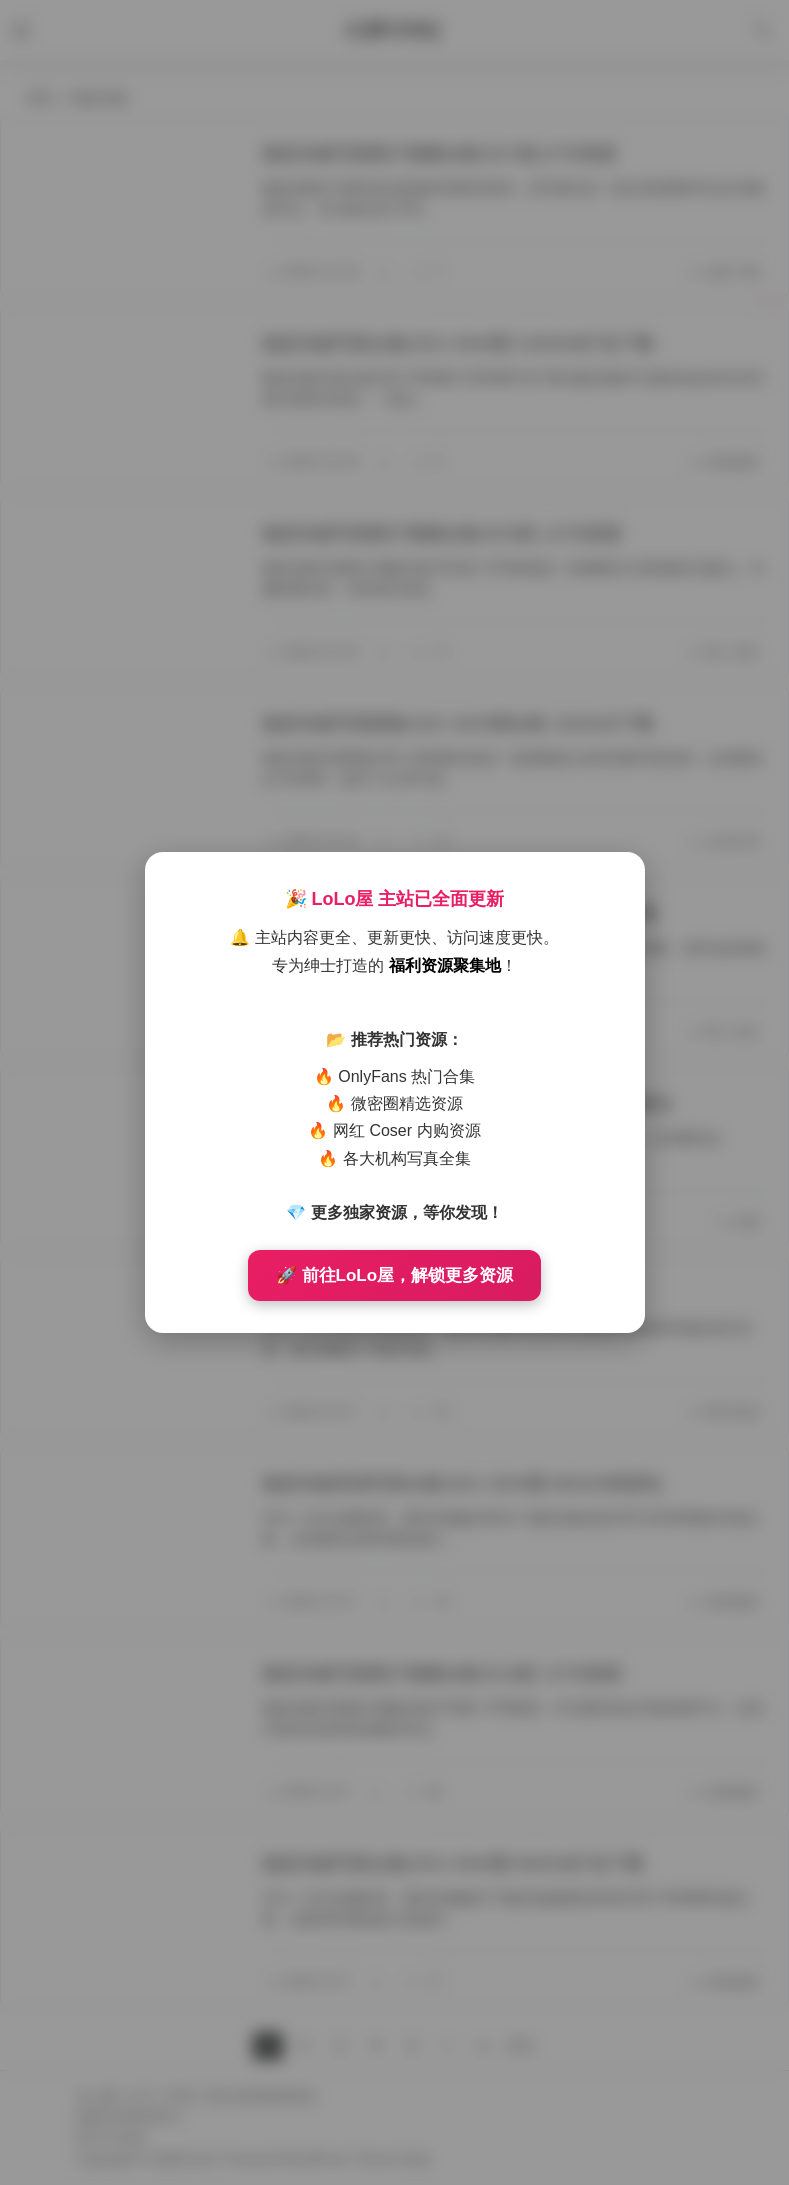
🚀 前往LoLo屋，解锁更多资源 (394, 1275)
